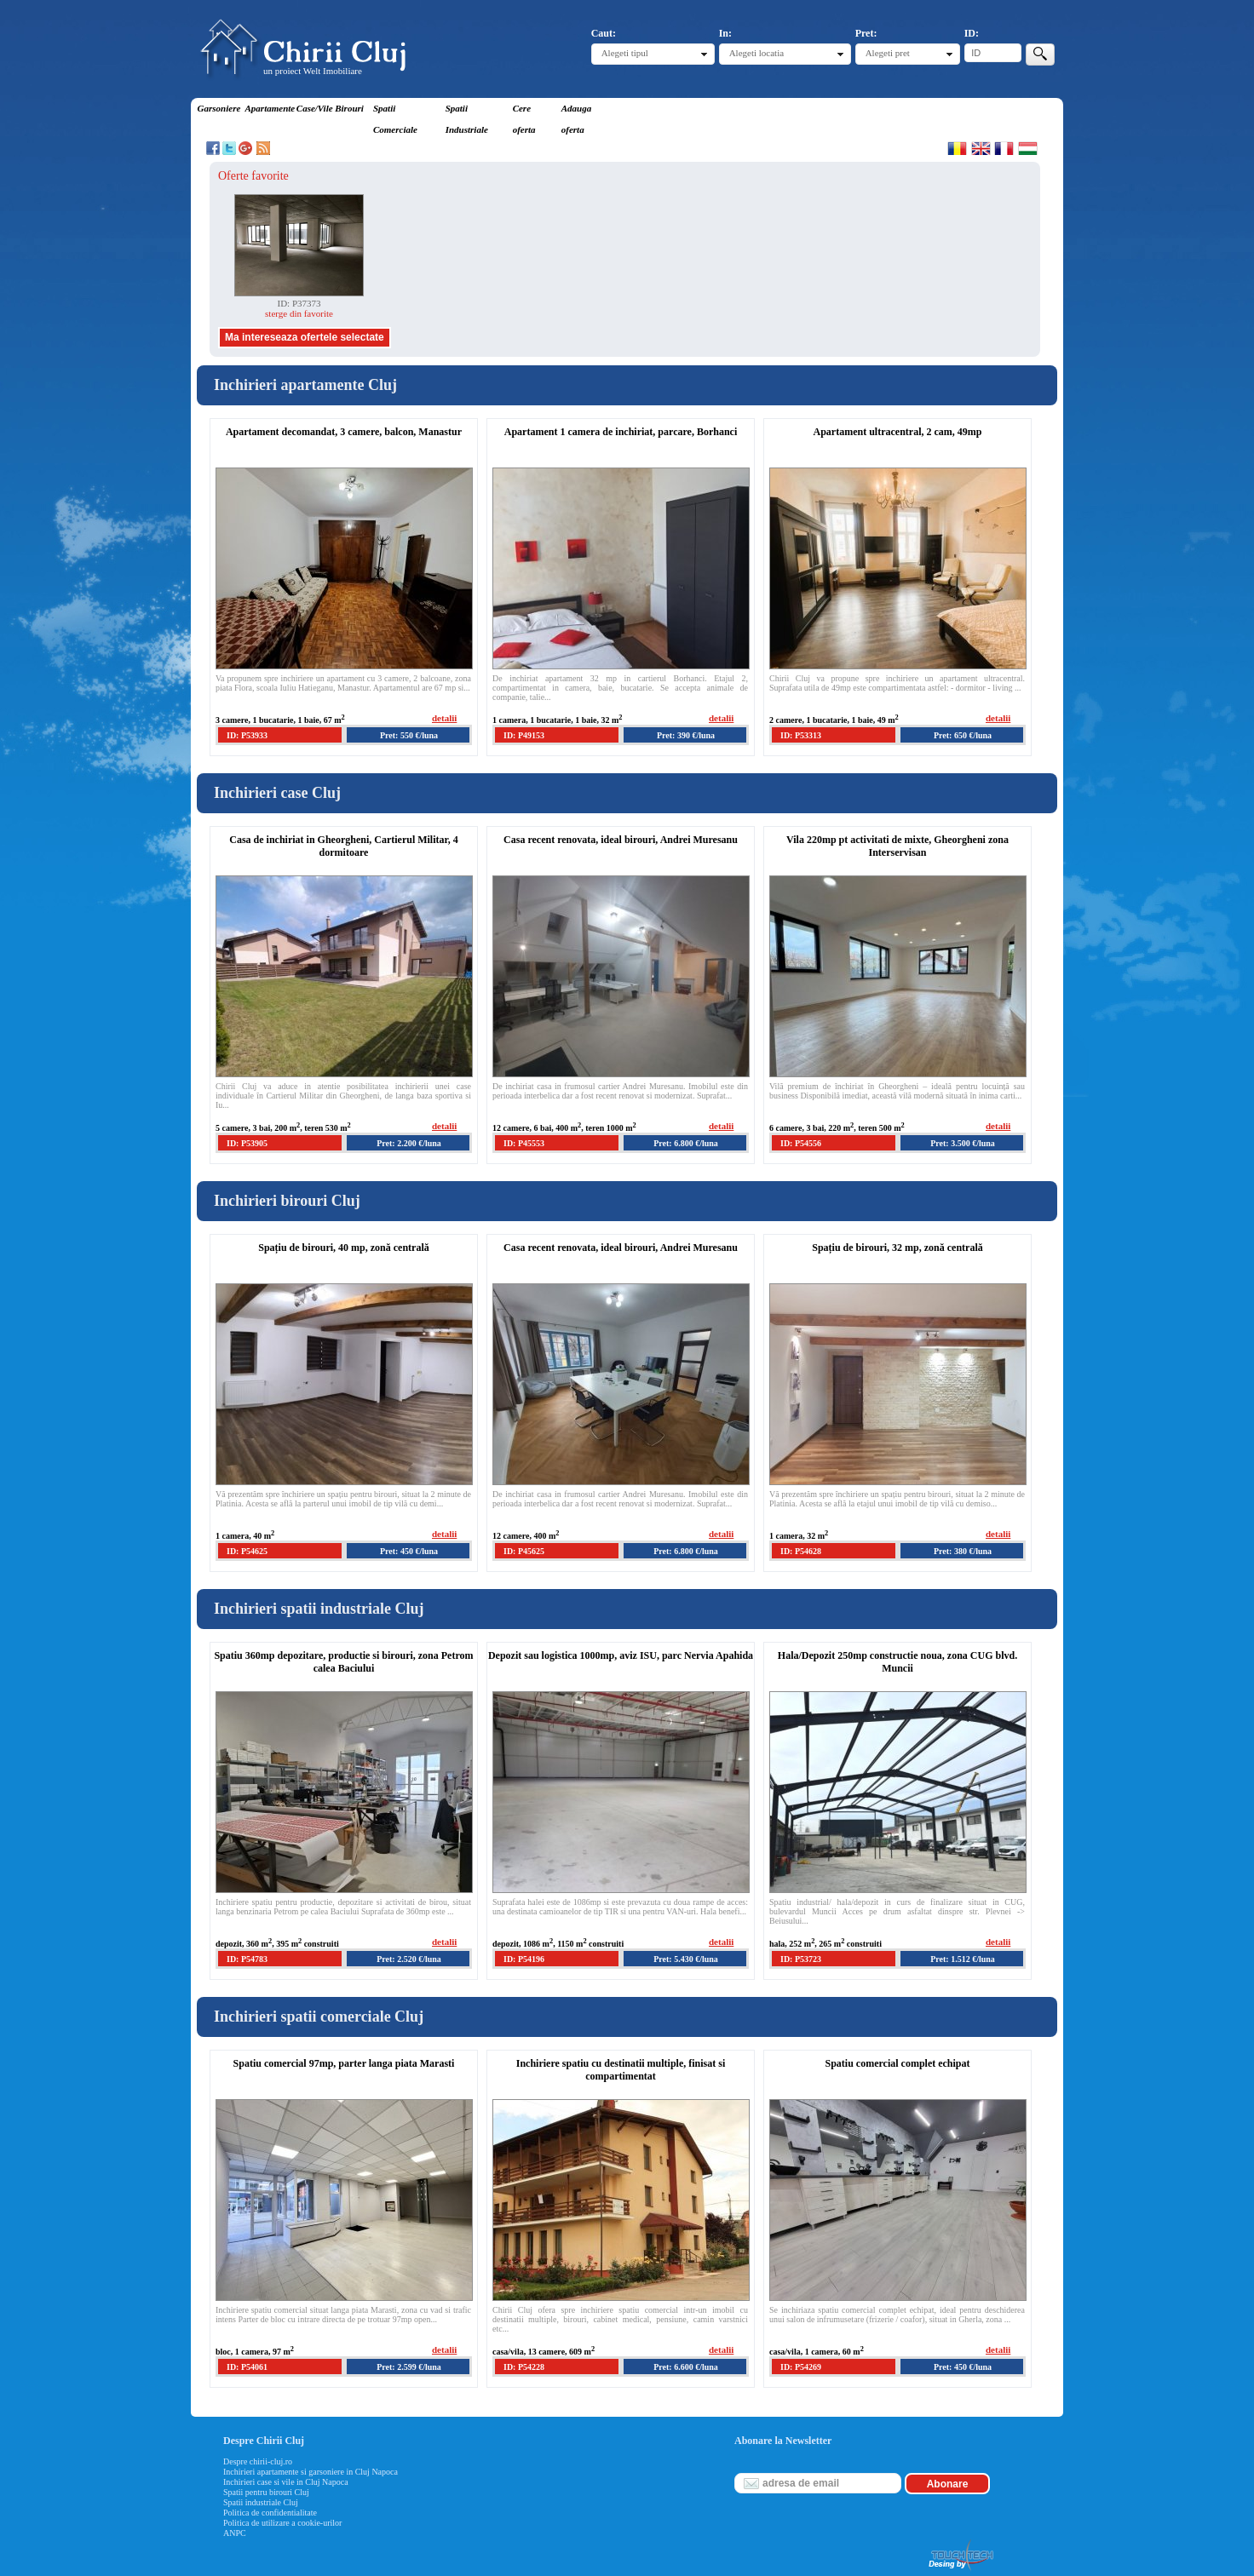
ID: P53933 (247, 735)
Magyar (1028, 148)
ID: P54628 (800, 1551)
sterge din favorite (299, 313)
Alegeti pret (888, 53)
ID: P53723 (800, 1959)
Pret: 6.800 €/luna (685, 1143)
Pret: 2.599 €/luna (409, 2367)
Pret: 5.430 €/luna (685, 1959)
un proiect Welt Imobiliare (312, 71)
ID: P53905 (247, 1143)
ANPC (234, 2533)
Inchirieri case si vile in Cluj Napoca (285, 2482)
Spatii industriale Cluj (260, 2502)
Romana (957, 148)
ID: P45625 (523, 1551)
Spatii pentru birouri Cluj (266, 2492)
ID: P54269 (800, 2367)
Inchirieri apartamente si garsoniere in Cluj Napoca (310, 2471)
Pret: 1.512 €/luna (962, 1959)
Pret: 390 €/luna (686, 735)
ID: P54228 (523, 2367)
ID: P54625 (247, 1551)
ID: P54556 (800, 1143)
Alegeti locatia (756, 53)
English (981, 148)
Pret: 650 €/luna (963, 735)
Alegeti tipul (624, 53)
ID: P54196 (523, 1959)
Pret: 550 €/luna (409, 735)
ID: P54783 (247, 1959)
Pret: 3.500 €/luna (962, 1143)
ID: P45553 (523, 1143)
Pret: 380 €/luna (963, 1551)
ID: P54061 (247, 2367)
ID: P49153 (523, 735)
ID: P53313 (800, 735)
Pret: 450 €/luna (409, 1551)
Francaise (1004, 148)
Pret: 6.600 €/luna (685, 2367)
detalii (444, 718)
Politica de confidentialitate (270, 2512)
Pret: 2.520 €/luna (409, 1959)
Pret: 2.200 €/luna (409, 1143)
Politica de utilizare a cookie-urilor (282, 2522)
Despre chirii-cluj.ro (257, 2461)
